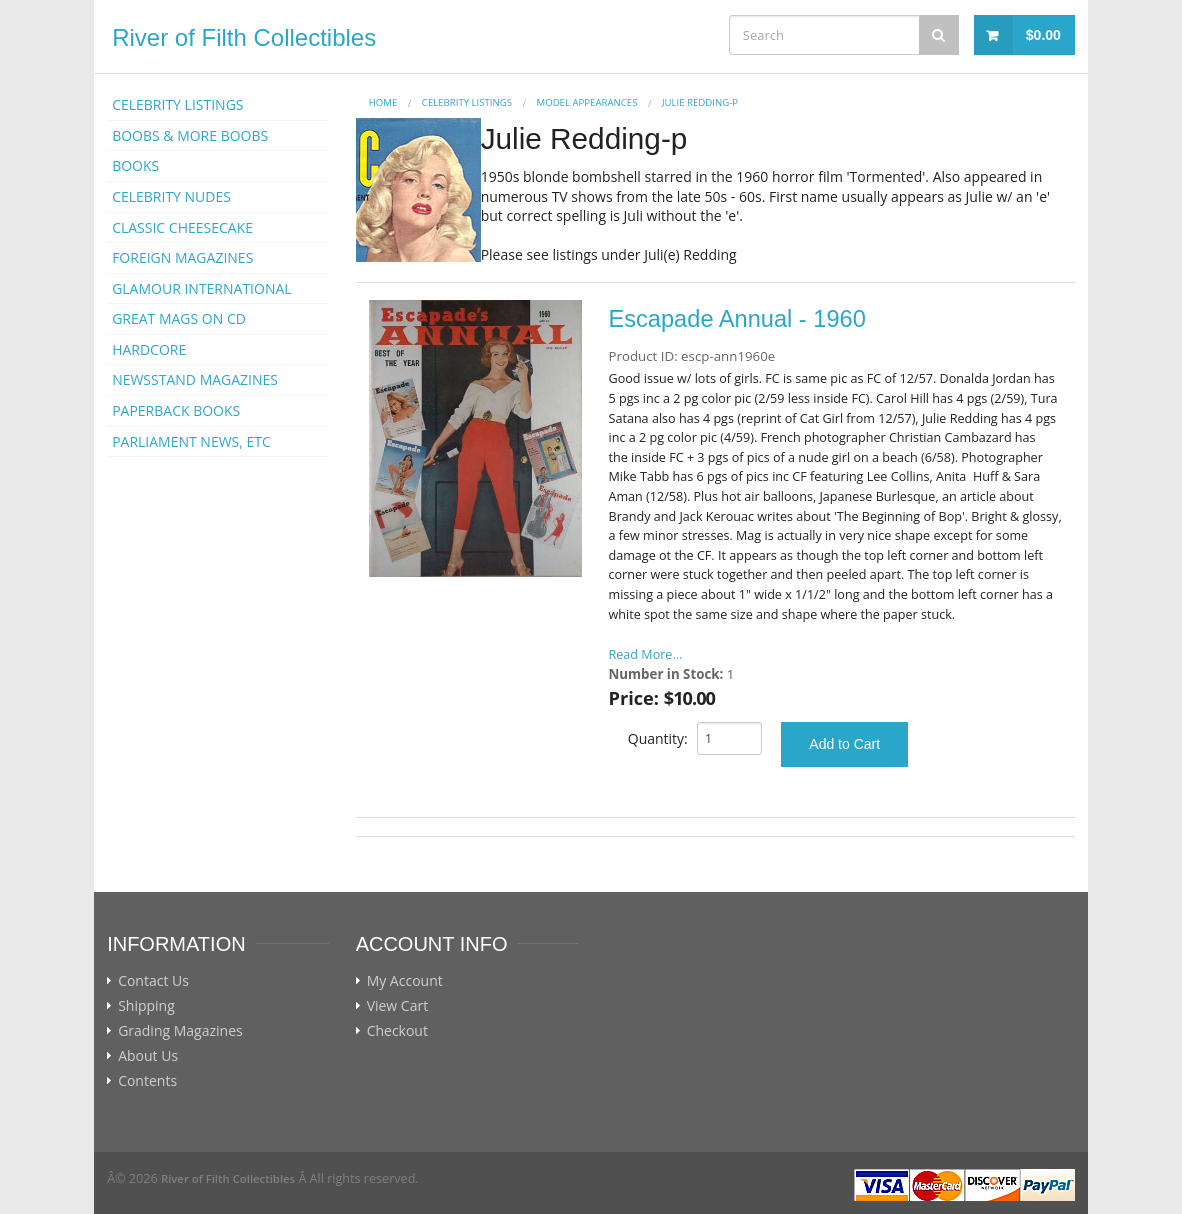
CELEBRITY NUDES (171, 196)
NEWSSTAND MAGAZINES (195, 379)
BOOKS (135, 165)
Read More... (646, 654)
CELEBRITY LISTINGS (177, 104)
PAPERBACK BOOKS (176, 410)
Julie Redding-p (700, 102)
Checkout (397, 1031)
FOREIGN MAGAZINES (182, 257)
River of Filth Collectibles (244, 37)
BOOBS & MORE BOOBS (190, 135)
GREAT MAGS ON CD (179, 318)
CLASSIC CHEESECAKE (182, 227)
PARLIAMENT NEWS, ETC (191, 441)
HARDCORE (149, 349)
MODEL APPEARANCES (587, 102)
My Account (405, 981)
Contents (147, 1081)
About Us (148, 1056)
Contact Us (153, 981)
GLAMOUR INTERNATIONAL (202, 288)
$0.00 (1043, 35)
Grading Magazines (180, 1031)
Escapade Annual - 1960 (737, 319)
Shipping (146, 1006)
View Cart (398, 1006)
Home (383, 102)
